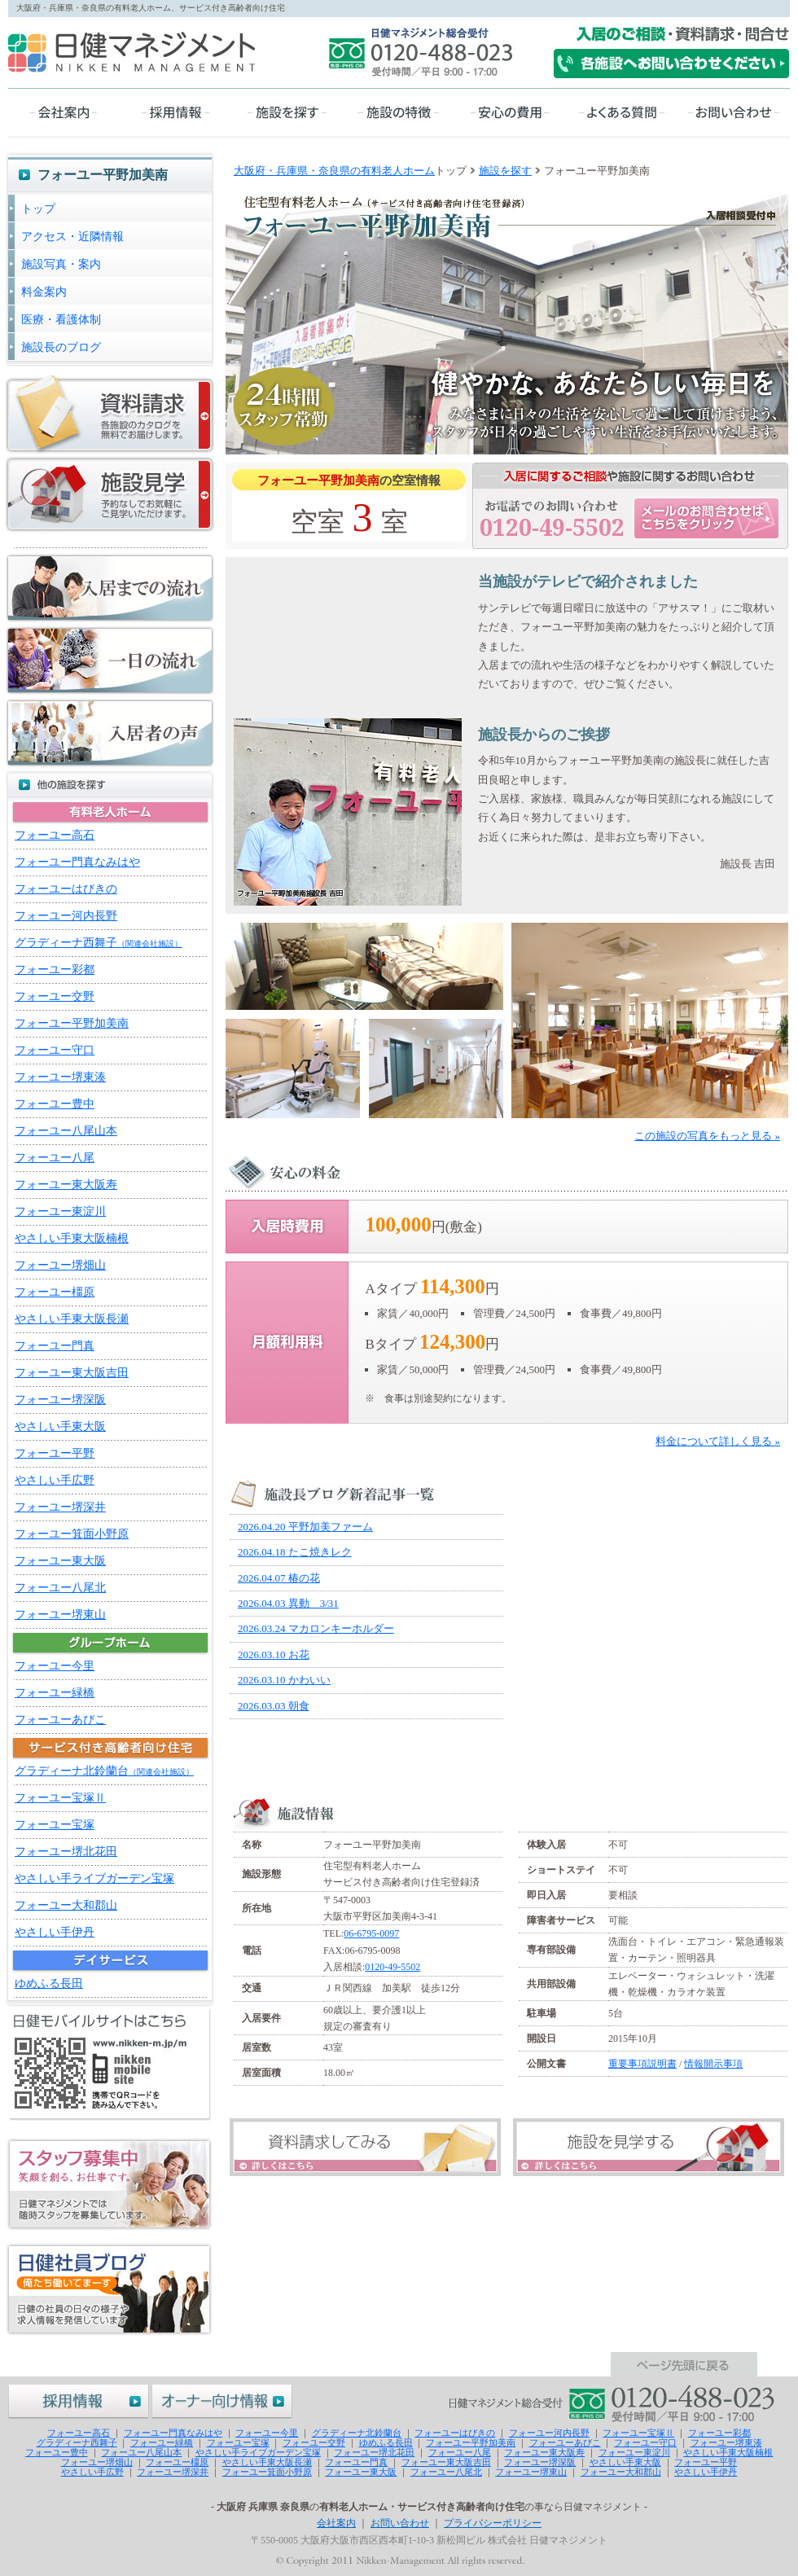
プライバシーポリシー (493, 2523)
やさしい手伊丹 (54, 1932)
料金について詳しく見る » (718, 1441)
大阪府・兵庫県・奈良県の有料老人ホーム (334, 171)
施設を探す (505, 171)
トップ (38, 209)
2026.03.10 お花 (273, 1654)
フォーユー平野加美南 (72, 1023)
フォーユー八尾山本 (66, 1131)
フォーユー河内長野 (66, 916)
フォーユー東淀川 (60, 1211)
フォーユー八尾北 (60, 1588)
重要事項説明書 (642, 2063)
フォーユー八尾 (54, 1158)
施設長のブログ (61, 347)
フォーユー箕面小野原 (72, 1534)
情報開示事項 (713, 2063)
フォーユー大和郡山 (66, 1905)
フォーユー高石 (54, 835)
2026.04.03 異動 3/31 (288, 1603)
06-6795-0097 (371, 1933)
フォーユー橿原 (54, 1292)
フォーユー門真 (54, 1346)
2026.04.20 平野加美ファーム (305, 1527)
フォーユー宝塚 (54, 1825)
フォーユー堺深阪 (60, 1399)
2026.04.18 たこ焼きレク (295, 1552)
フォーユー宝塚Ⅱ (60, 1798)
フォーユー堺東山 (60, 1614)
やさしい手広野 (54, 1480)
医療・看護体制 (61, 320)
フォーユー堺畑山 (60, 1265)
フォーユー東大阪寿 (66, 1184)
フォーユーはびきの (66, 889)
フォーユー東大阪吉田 (72, 1373)
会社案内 (336, 2523)
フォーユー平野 (54, 1453)
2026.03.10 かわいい (284, 1680)
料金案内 (44, 292)
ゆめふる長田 (49, 1983)
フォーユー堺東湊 (60, 1077)
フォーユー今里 (54, 1666)
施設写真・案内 (61, 264)
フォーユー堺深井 (60, 1507)
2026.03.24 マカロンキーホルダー (316, 1628)
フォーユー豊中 (54, 1104)
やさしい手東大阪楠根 (72, 1238)
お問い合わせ (399, 2523)
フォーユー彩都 (54, 969)
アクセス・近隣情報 (72, 236)
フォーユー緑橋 (54, 1693)
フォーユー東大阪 (60, 1561)
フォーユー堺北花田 (66, 1851)
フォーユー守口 (54, 1050)
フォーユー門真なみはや (77, 862)
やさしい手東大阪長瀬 (72, 1319)
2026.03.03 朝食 (273, 1706)
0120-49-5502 (392, 1967)
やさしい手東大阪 (60, 1426)
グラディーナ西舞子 (98, 943)
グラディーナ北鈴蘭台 (104, 1771)
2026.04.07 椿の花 (279, 1578)
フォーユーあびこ (60, 1720)
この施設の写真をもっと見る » (707, 1136)
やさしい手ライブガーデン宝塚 (94, 1878)
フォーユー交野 (54, 996)
